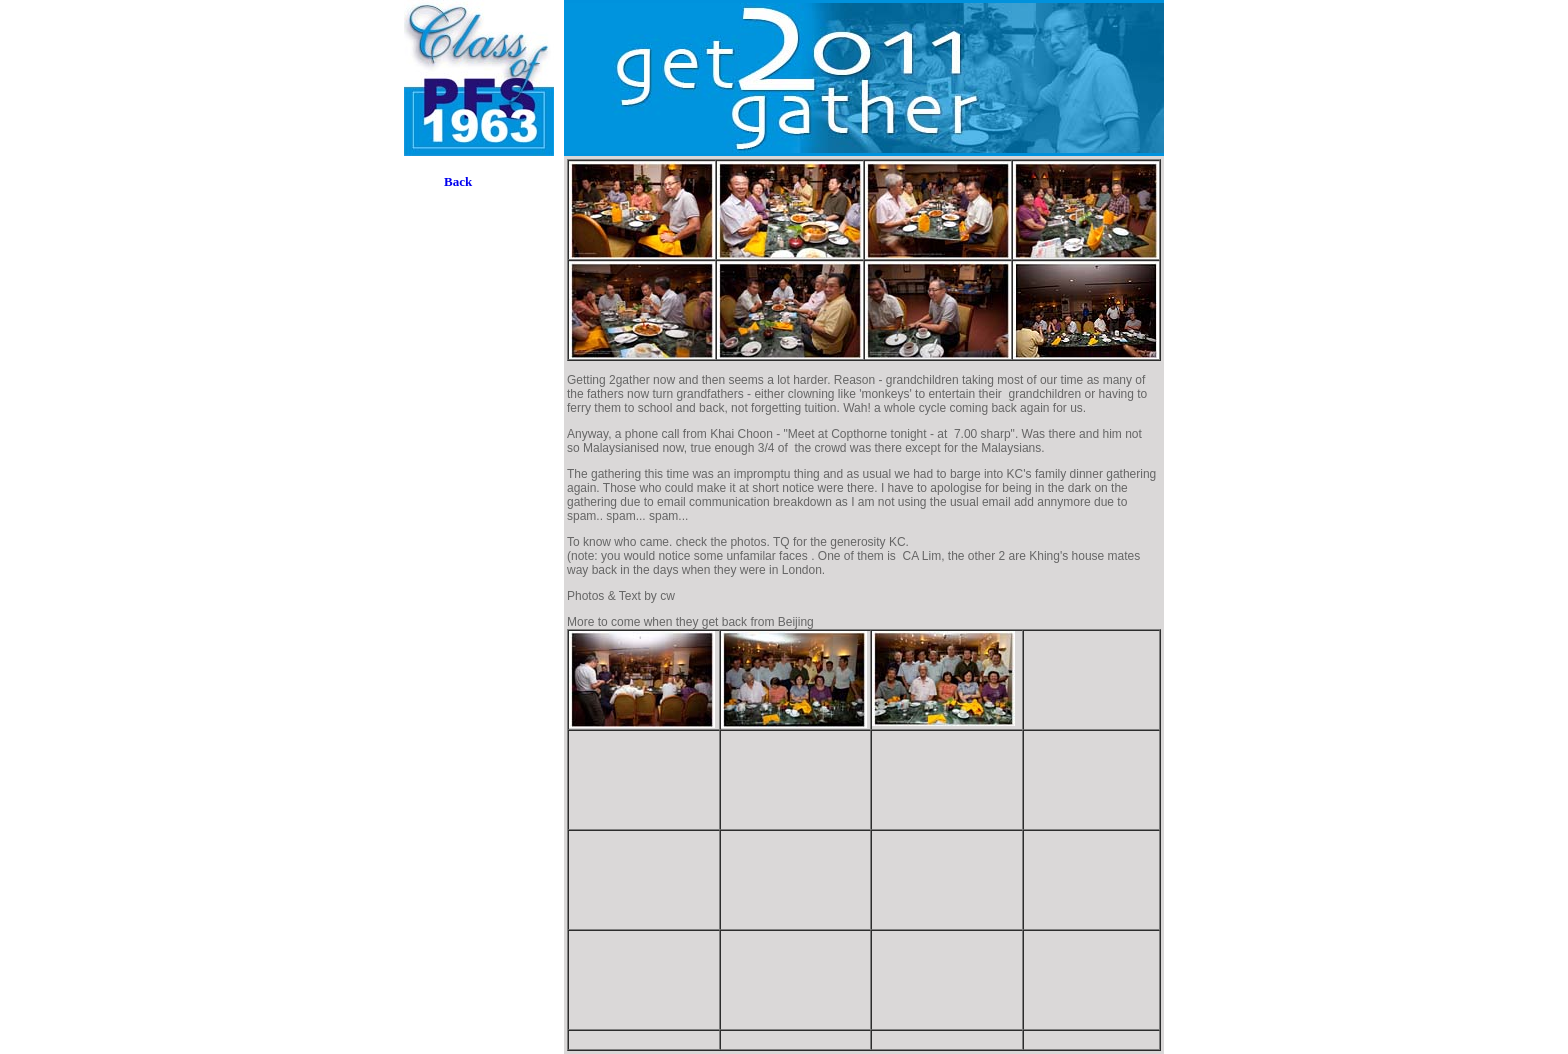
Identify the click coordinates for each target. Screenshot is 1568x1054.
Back (458, 181)
